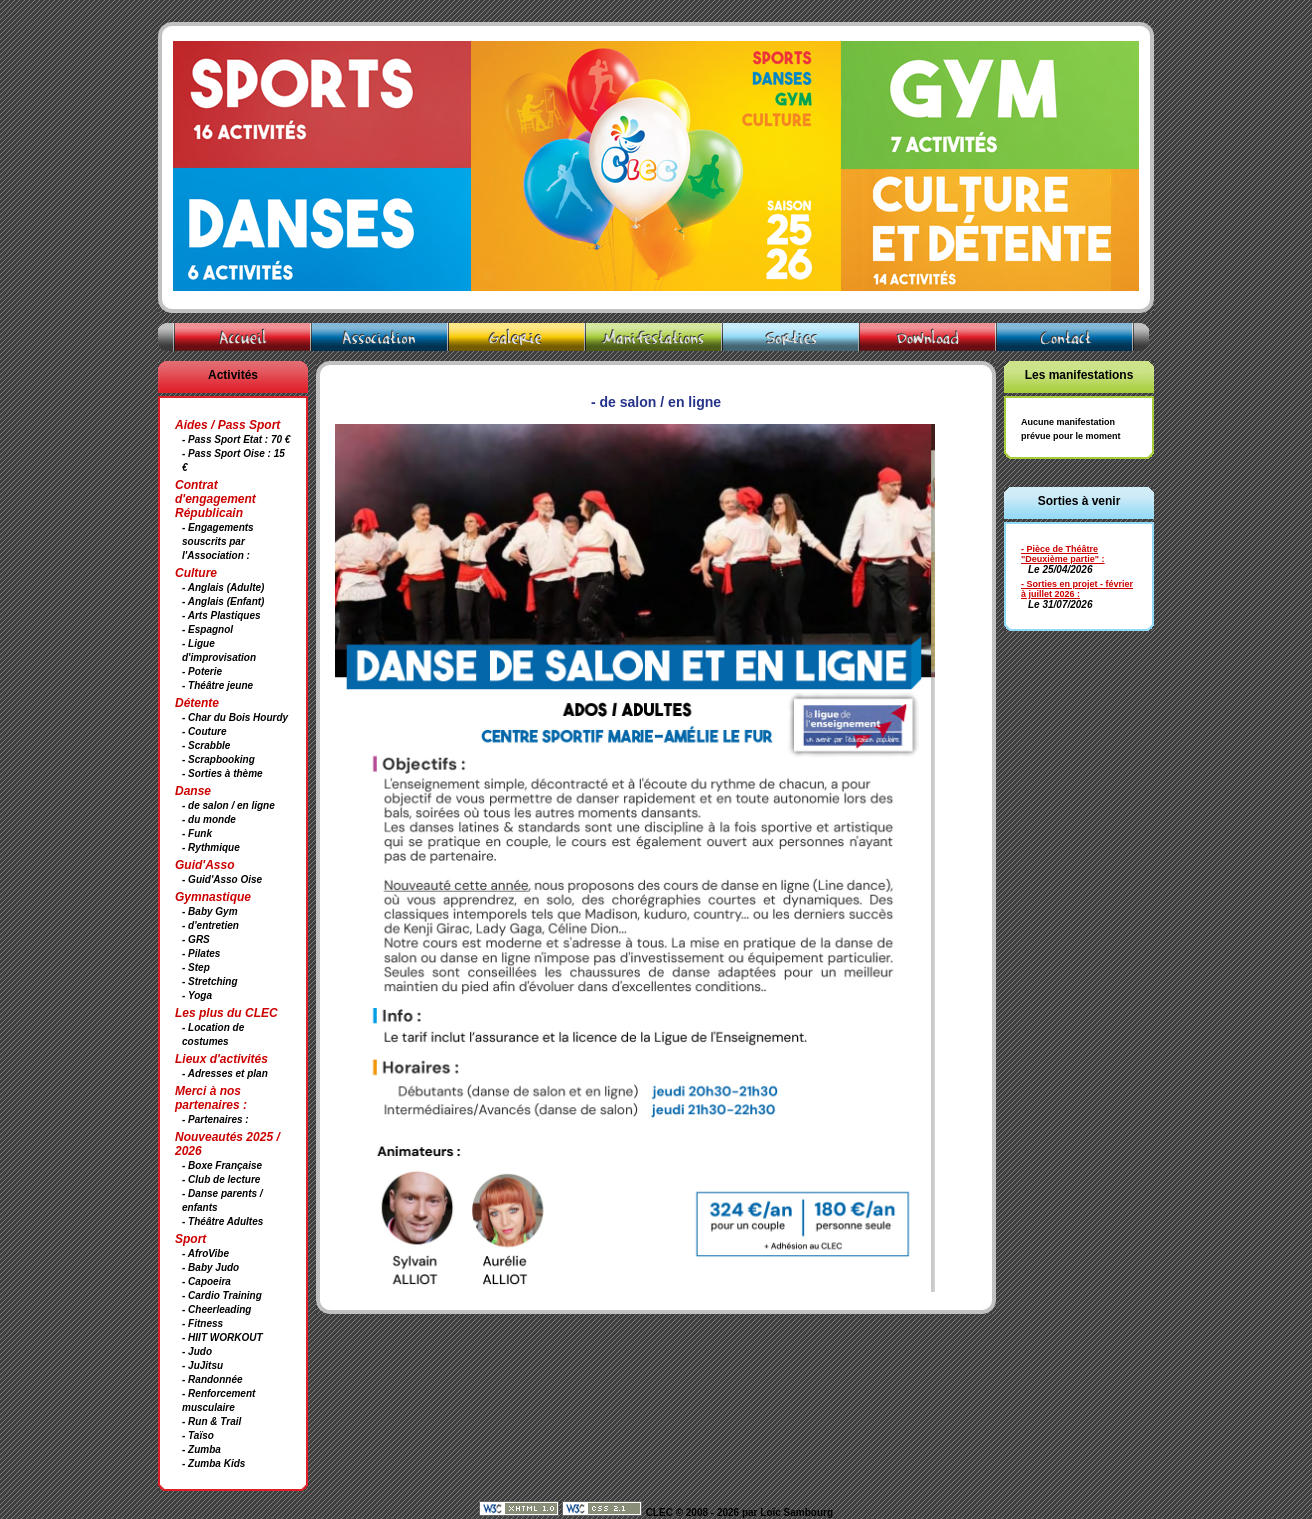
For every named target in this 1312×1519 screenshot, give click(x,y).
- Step (196, 967)
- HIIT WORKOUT (222, 1337)
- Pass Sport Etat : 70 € (236, 439)
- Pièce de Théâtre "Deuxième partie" (1060, 554)
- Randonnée (212, 1379)
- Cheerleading (216, 1309)
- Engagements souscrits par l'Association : (218, 541)
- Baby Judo (210, 1267)
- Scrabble (206, 745)
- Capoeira (206, 1281)
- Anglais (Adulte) (223, 587)
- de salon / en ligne (228, 805)
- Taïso (198, 1435)
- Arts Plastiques (221, 615)
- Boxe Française (222, 1165)
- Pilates (201, 953)
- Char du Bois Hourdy (235, 717)
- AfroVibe (205, 1253)
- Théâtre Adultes (222, 1221)
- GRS (196, 939)
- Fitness (202, 1323)
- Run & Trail (211, 1421)
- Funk (197, 833)
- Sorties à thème (222, 773)
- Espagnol (207, 629)
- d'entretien (210, 925)
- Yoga (197, 995)
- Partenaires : (215, 1119)
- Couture (204, 731)
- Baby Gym (210, 911)
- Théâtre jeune (217, 685)
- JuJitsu (202, 1365)
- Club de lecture (221, 1179)
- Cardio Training (222, 1295)
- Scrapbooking (218, 759)
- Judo (197, 1351)
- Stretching (210, 981)
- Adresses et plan (225, 1073)
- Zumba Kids (213, 1463)
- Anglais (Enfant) (223, 601)
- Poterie (202, 671)
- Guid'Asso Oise (222, 879)
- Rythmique (211, 847)
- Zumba (201, 1449)
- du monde (209, 819)
